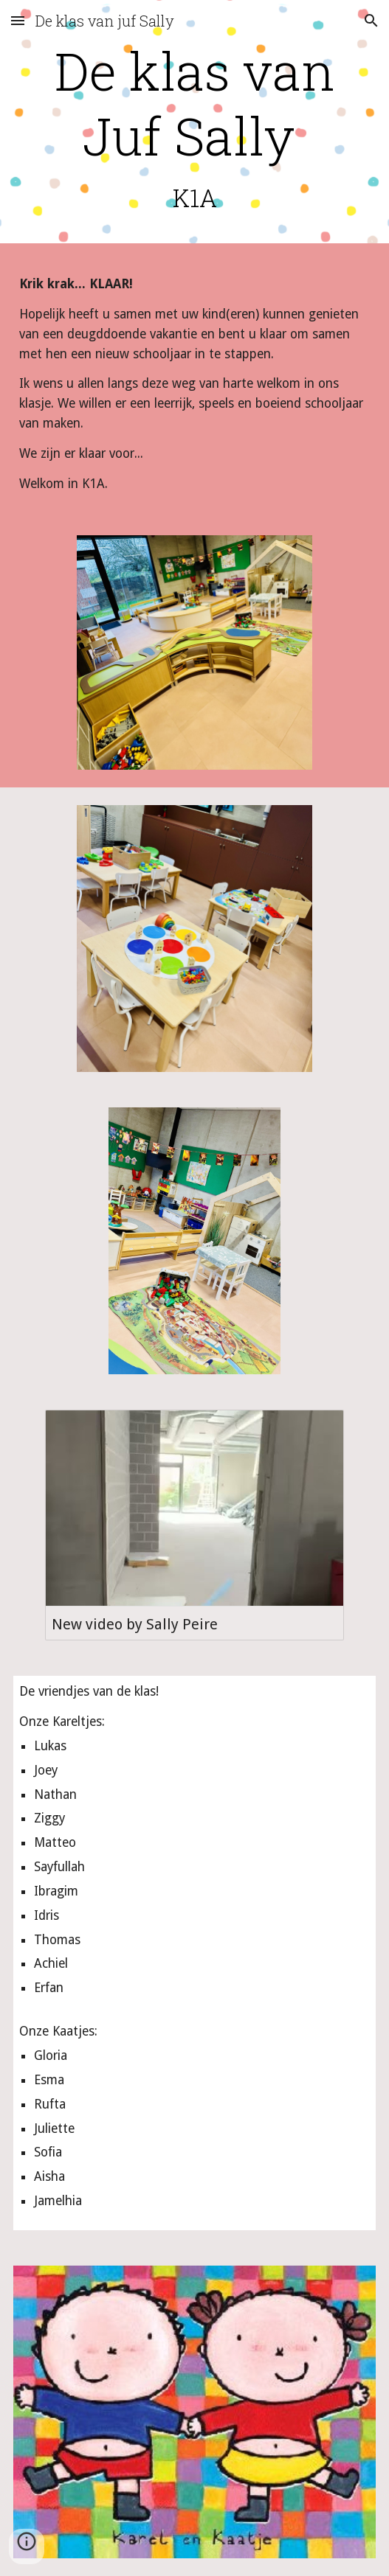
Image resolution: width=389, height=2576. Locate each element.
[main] (194, 125)
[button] (17, 20)
